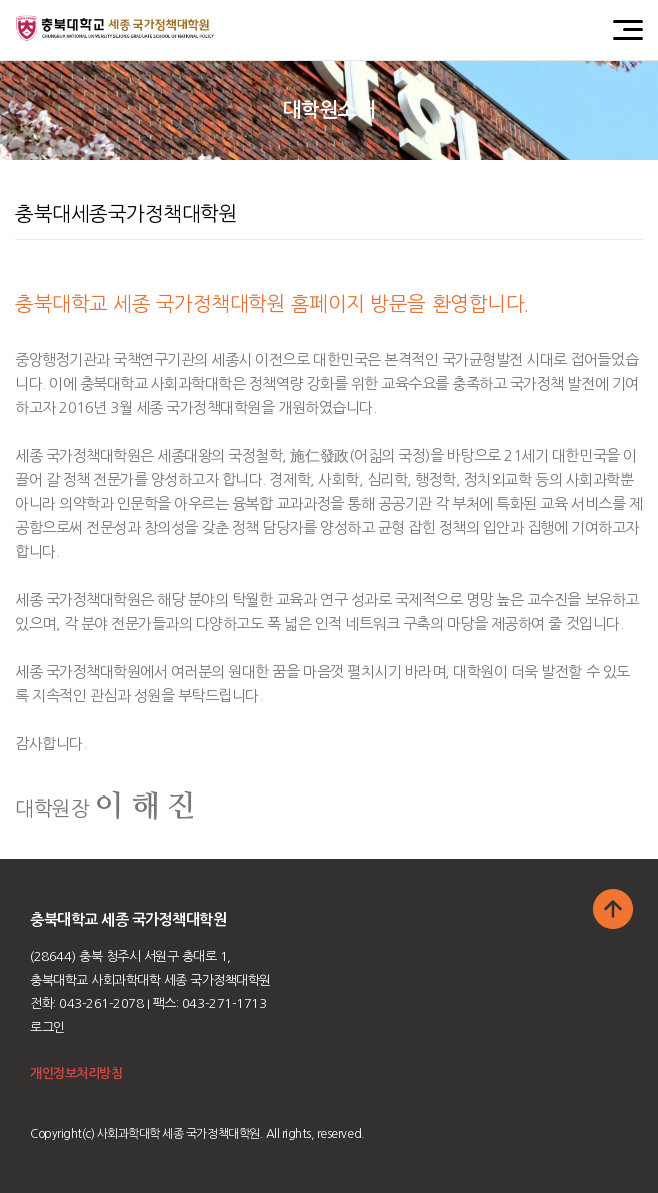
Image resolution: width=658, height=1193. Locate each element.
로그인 (47, 1027)
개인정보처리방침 (76, 1073)
